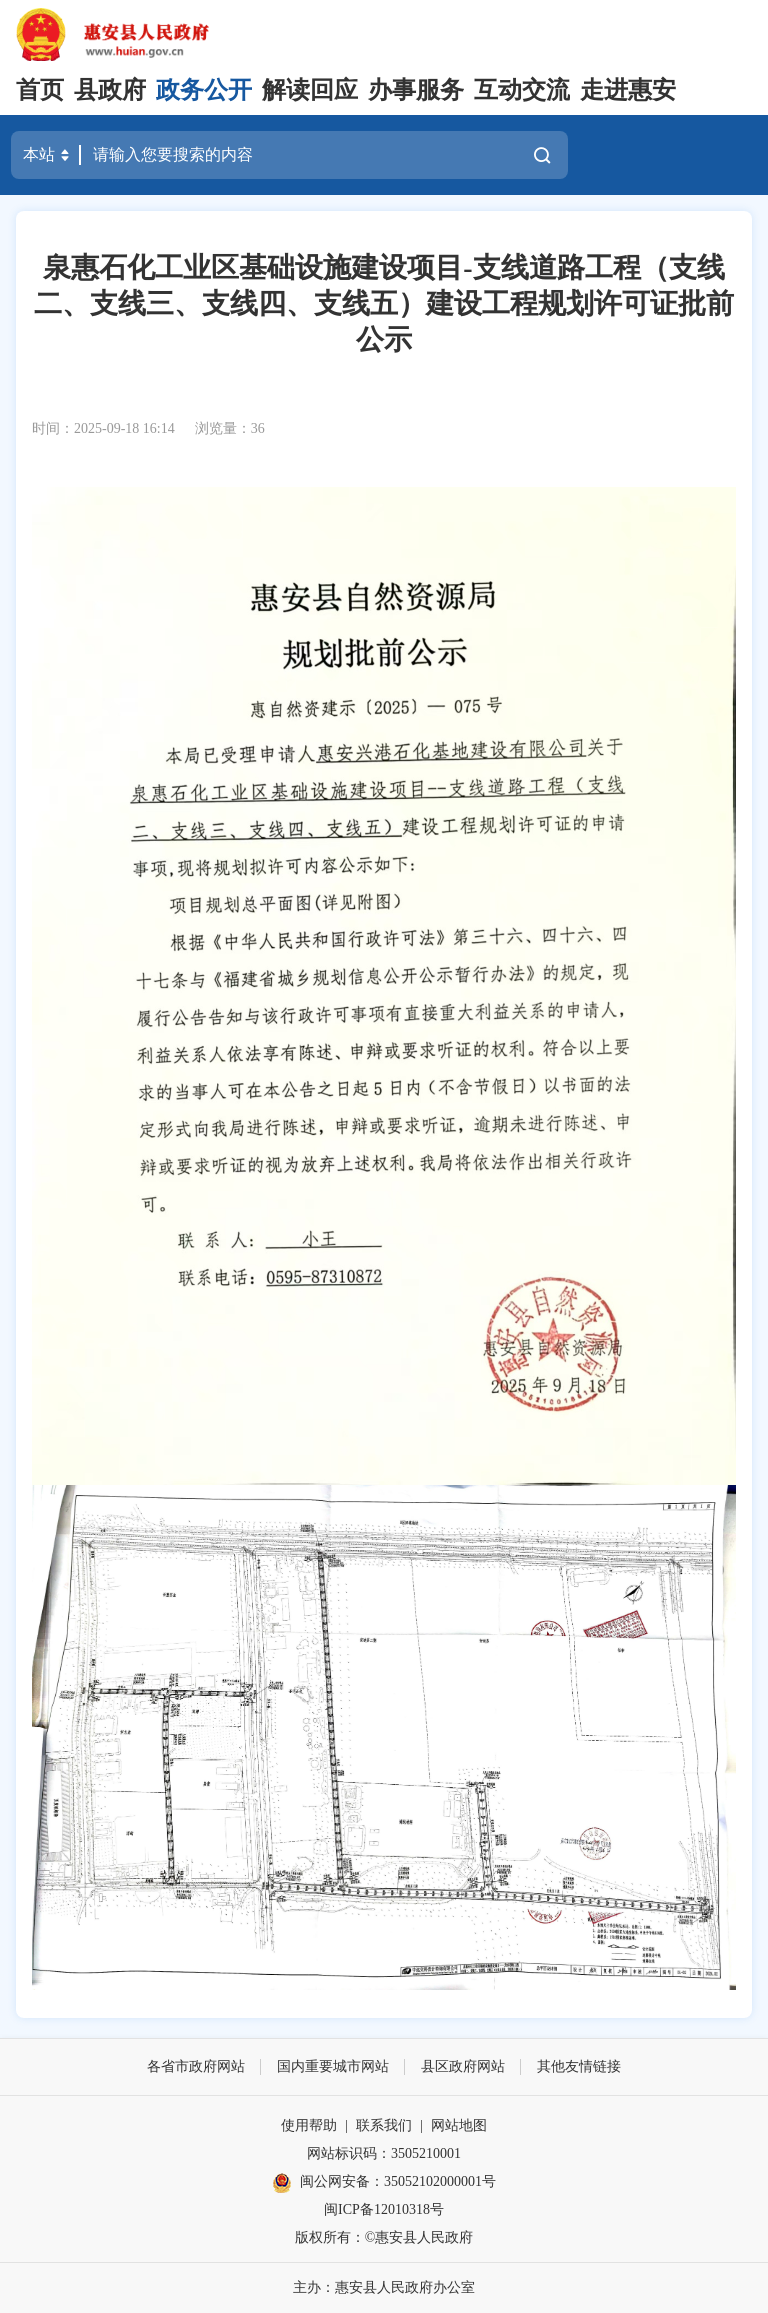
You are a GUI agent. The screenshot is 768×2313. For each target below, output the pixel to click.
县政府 (110, 90)
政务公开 (204, 90)
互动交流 (522, 90)
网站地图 (459, 2125)
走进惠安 (628, 90)
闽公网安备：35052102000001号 (384, 2183)
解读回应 (310, 90)
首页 (40, 90)
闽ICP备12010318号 (384, 2209)
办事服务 (416, 90)
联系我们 (384, 2125)
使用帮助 (309, 2125)
